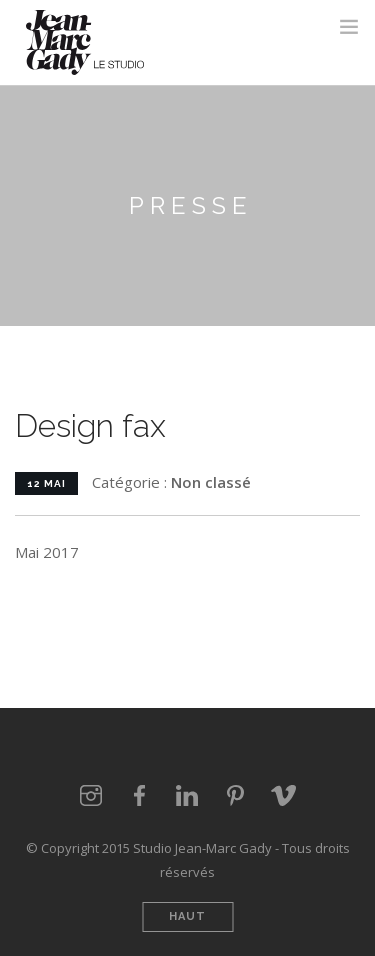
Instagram (92, 796)
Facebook (140, 796)
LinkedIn (188, 796)
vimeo (284, 796)
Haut (187, 916)
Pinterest (236, 796)
